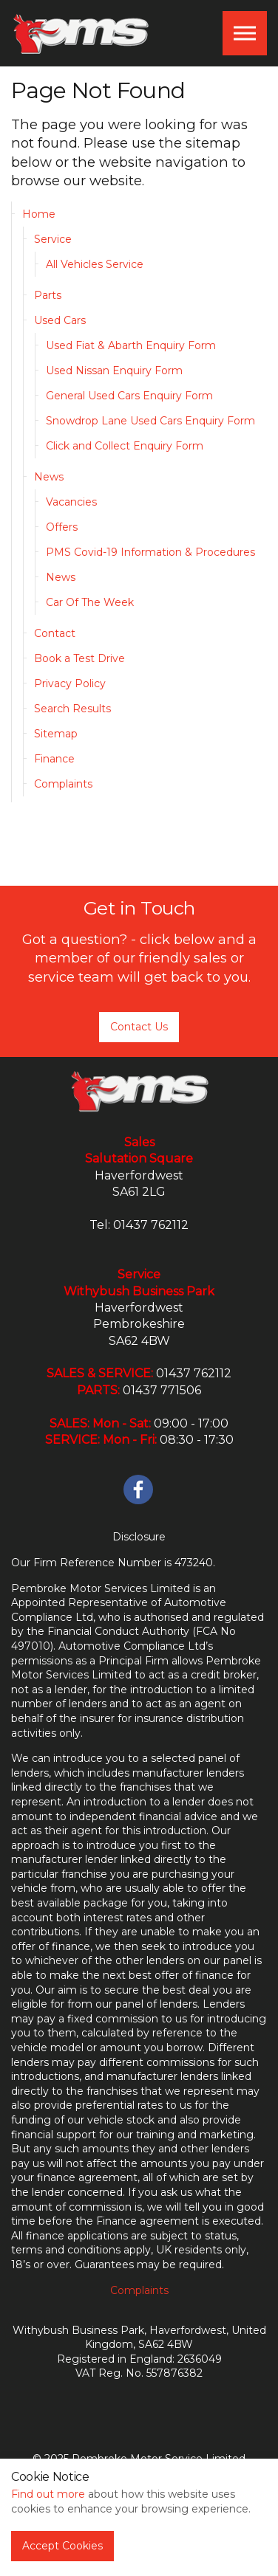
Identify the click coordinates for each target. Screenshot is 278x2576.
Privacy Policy (70, 683)
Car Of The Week (90, 602)
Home (38, 214)
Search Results (72, 708)
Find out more (48, 2494)
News (49, 476)
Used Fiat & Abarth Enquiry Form (131, 345)
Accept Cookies (62, 2545)
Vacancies (71, 502)
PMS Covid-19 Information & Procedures (150, 552)
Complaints (63, 784)
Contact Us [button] (139, 1026)
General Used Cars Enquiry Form (129, 395)
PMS (80, 33)
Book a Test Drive (79, 658)
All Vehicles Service (94, 264)
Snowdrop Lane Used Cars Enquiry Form (150, 420)
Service (53, 239)
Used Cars (60, 320)
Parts (47, 295)
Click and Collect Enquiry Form (124, 445)
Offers (62, 527)
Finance (54, 758)
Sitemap (56, 733)
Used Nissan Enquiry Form (114, 370)
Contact (54, 633)
